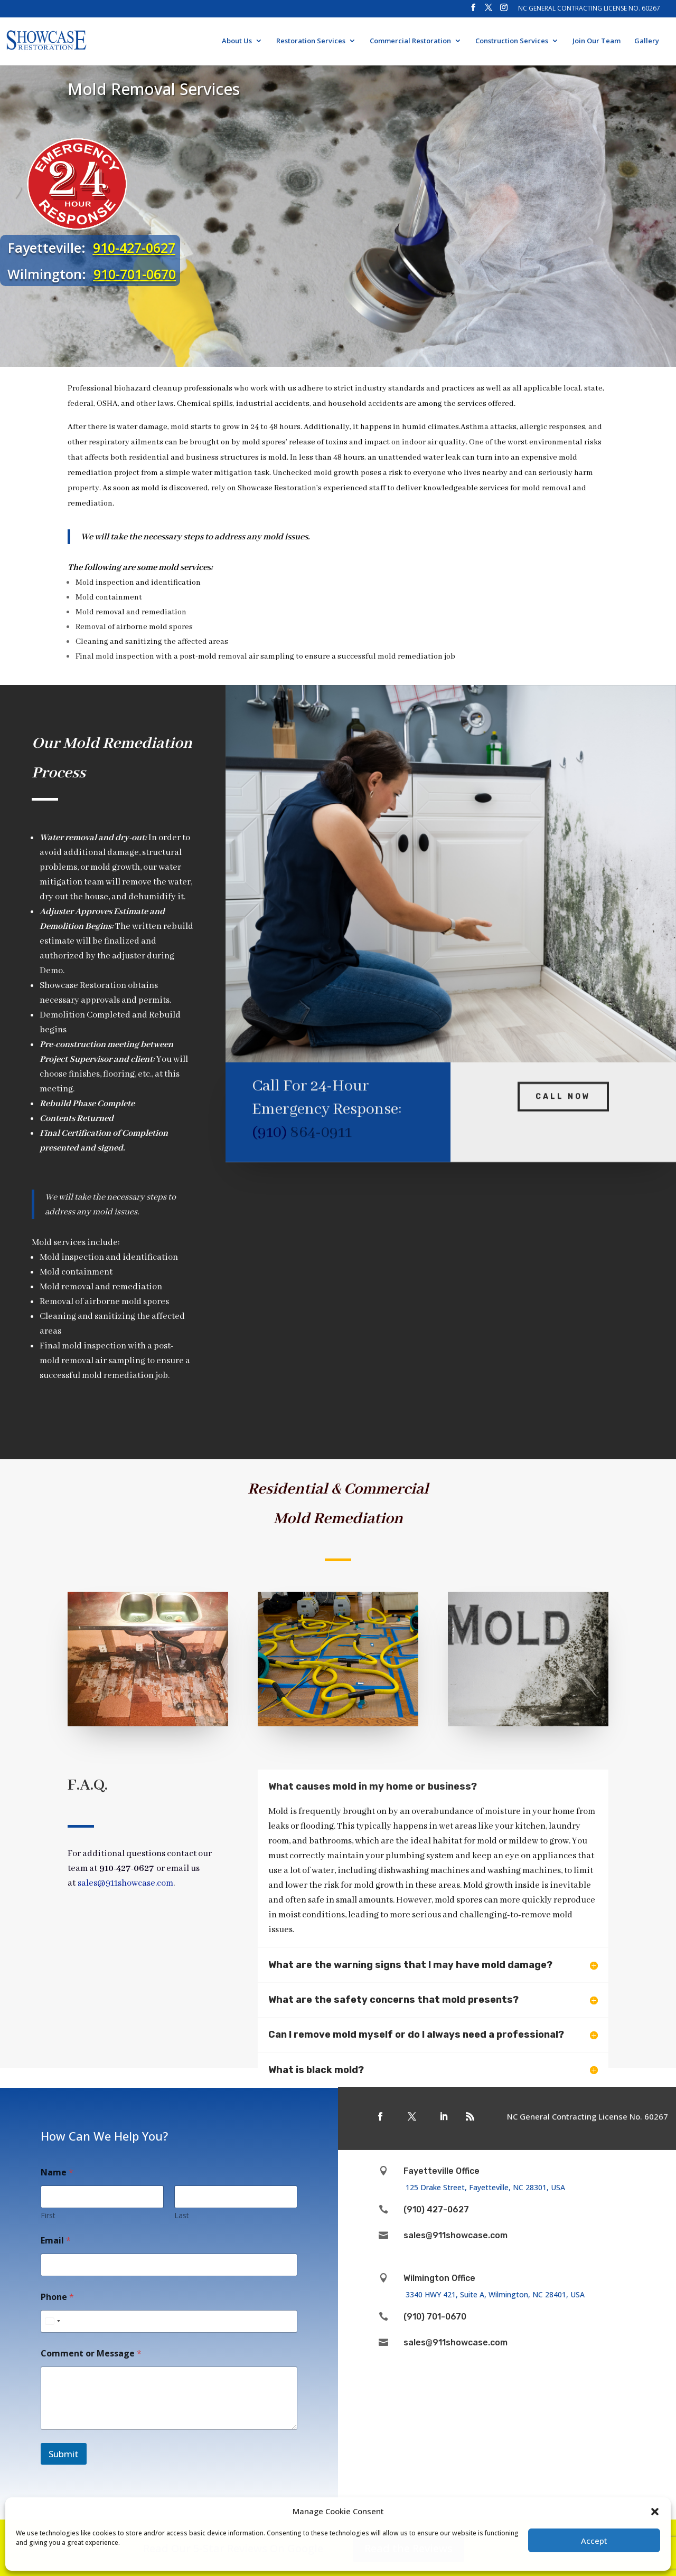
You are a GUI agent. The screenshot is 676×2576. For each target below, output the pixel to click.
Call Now (563, 1079)
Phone (57, 2297)
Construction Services (511, 41)
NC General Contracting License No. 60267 (589, 9)
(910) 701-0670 (434, 2317)
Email (56, 2241)
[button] (655, 2511)
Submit (64, 2454)
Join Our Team (596, 41)
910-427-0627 (135, 248)
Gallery (646, 41)
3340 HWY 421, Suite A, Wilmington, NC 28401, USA (495, 2294)
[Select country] (52, 2321)
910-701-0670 (135, 274)
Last (181, 2215)
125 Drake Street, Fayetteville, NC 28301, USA (487, 2187)
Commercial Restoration (410, 41)
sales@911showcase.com (455, 2235)
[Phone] (169, 2321)
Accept (594, 2540)
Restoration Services (310, 41)
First (48, 2215)
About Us (237, 41)
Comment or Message (91, 2354)
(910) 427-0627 (436, 2209)
